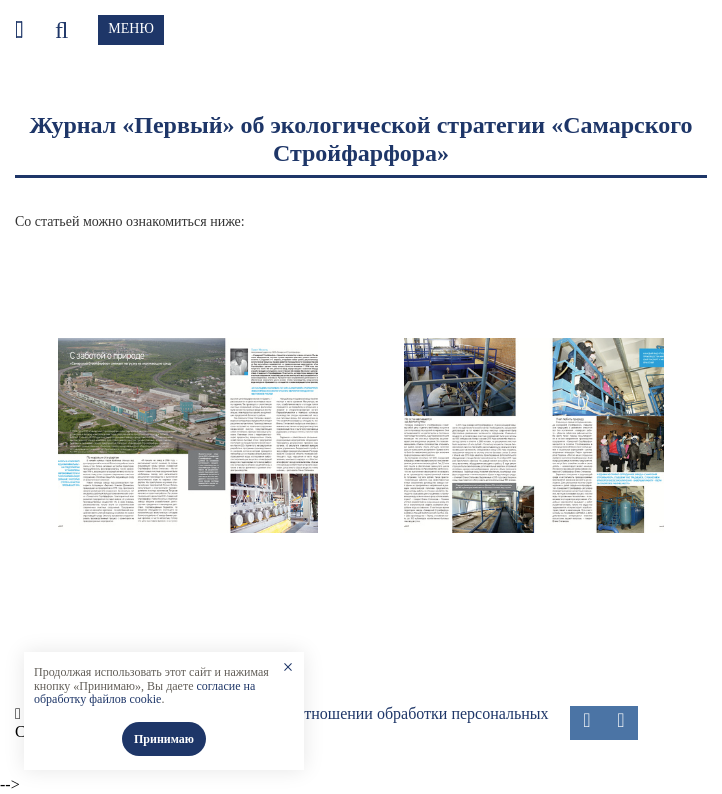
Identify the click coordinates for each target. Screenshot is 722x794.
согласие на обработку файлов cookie (144, 693)
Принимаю (164, 739)
